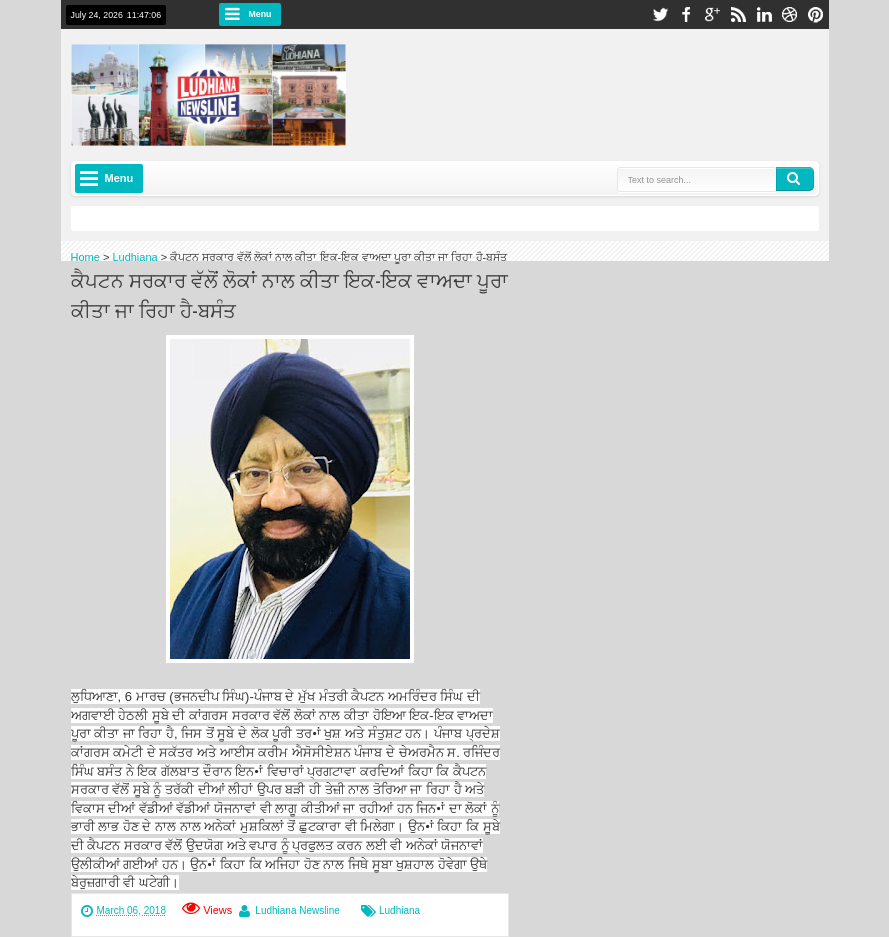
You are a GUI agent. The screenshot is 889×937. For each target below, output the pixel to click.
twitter (660, 14)
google (712, 14)
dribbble (790, 14)
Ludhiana (399, 910)
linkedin (764, 14)
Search (795, 179)
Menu (260, 14)
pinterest (816, 14)
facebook (686, 14)
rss (738, 14)
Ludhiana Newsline (297, 910)
